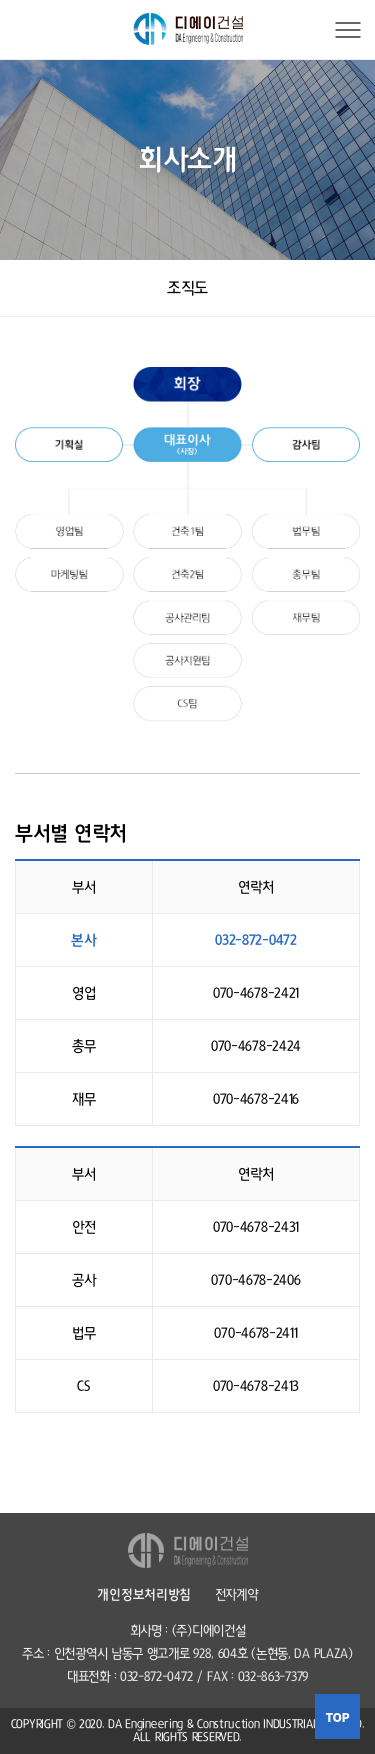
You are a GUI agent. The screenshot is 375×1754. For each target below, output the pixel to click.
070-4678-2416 (256, 1099)
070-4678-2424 (256, 1046)
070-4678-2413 (256, 1386)
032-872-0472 (255, 940)
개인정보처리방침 (144, 1594)
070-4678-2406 (255, 1280)
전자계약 (236, 1594)
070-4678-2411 (255, 1333)
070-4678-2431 (256, 1227)
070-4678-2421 (256, 993)
